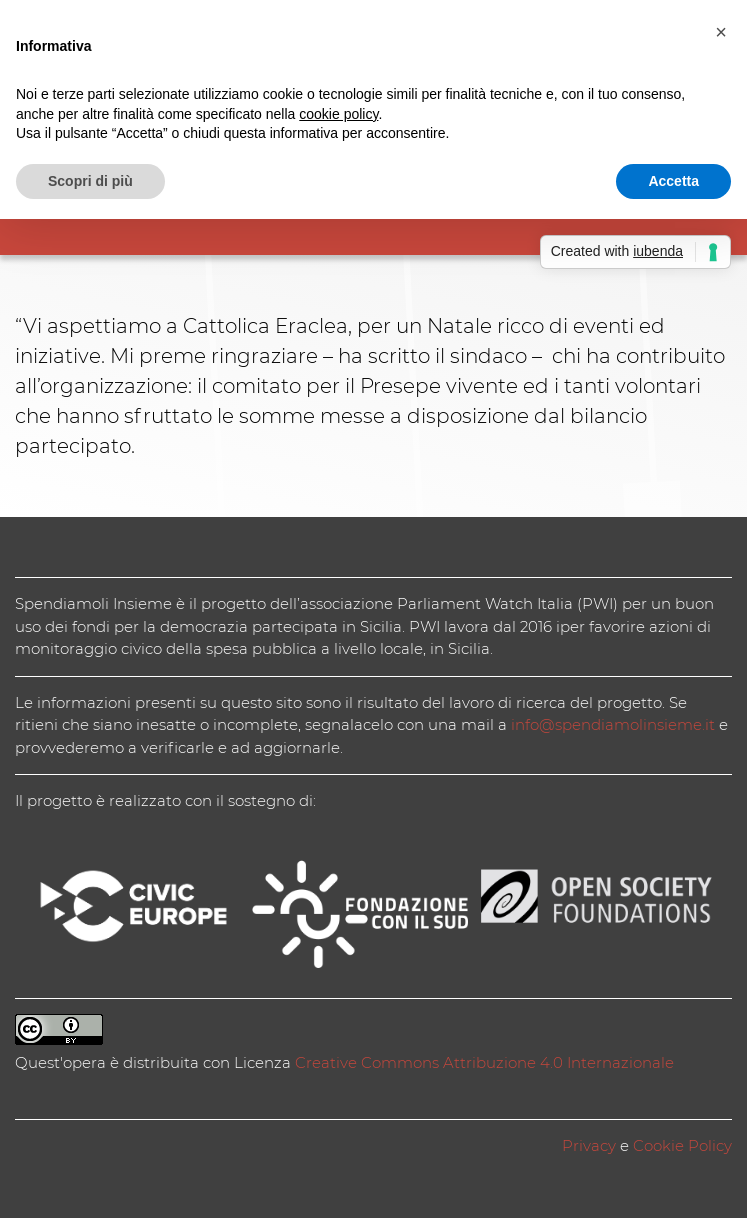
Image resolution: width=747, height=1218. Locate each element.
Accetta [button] (673, 181)
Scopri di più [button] (90, 181)
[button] (721, 32)
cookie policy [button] (338, 114)
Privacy (589, 1145)
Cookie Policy (682, 1145)
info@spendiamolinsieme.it (613, 724)
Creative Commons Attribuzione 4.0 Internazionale (484, 1062)
